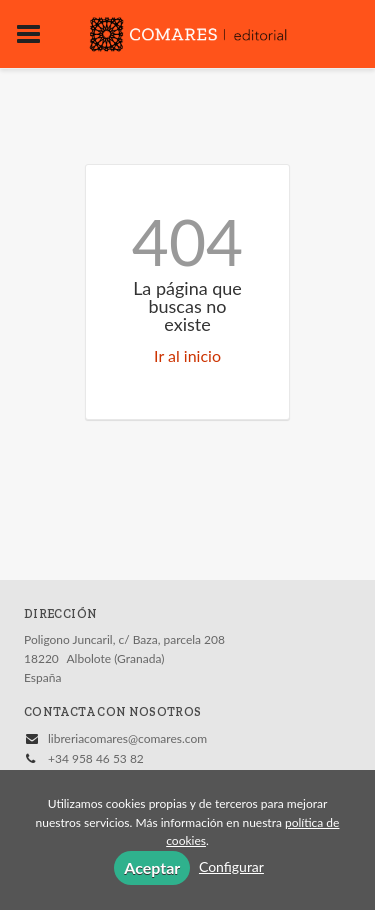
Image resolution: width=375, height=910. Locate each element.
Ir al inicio (187, 355)
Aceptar (152, 867)
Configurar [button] (231, 866)
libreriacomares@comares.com (127, 738)
